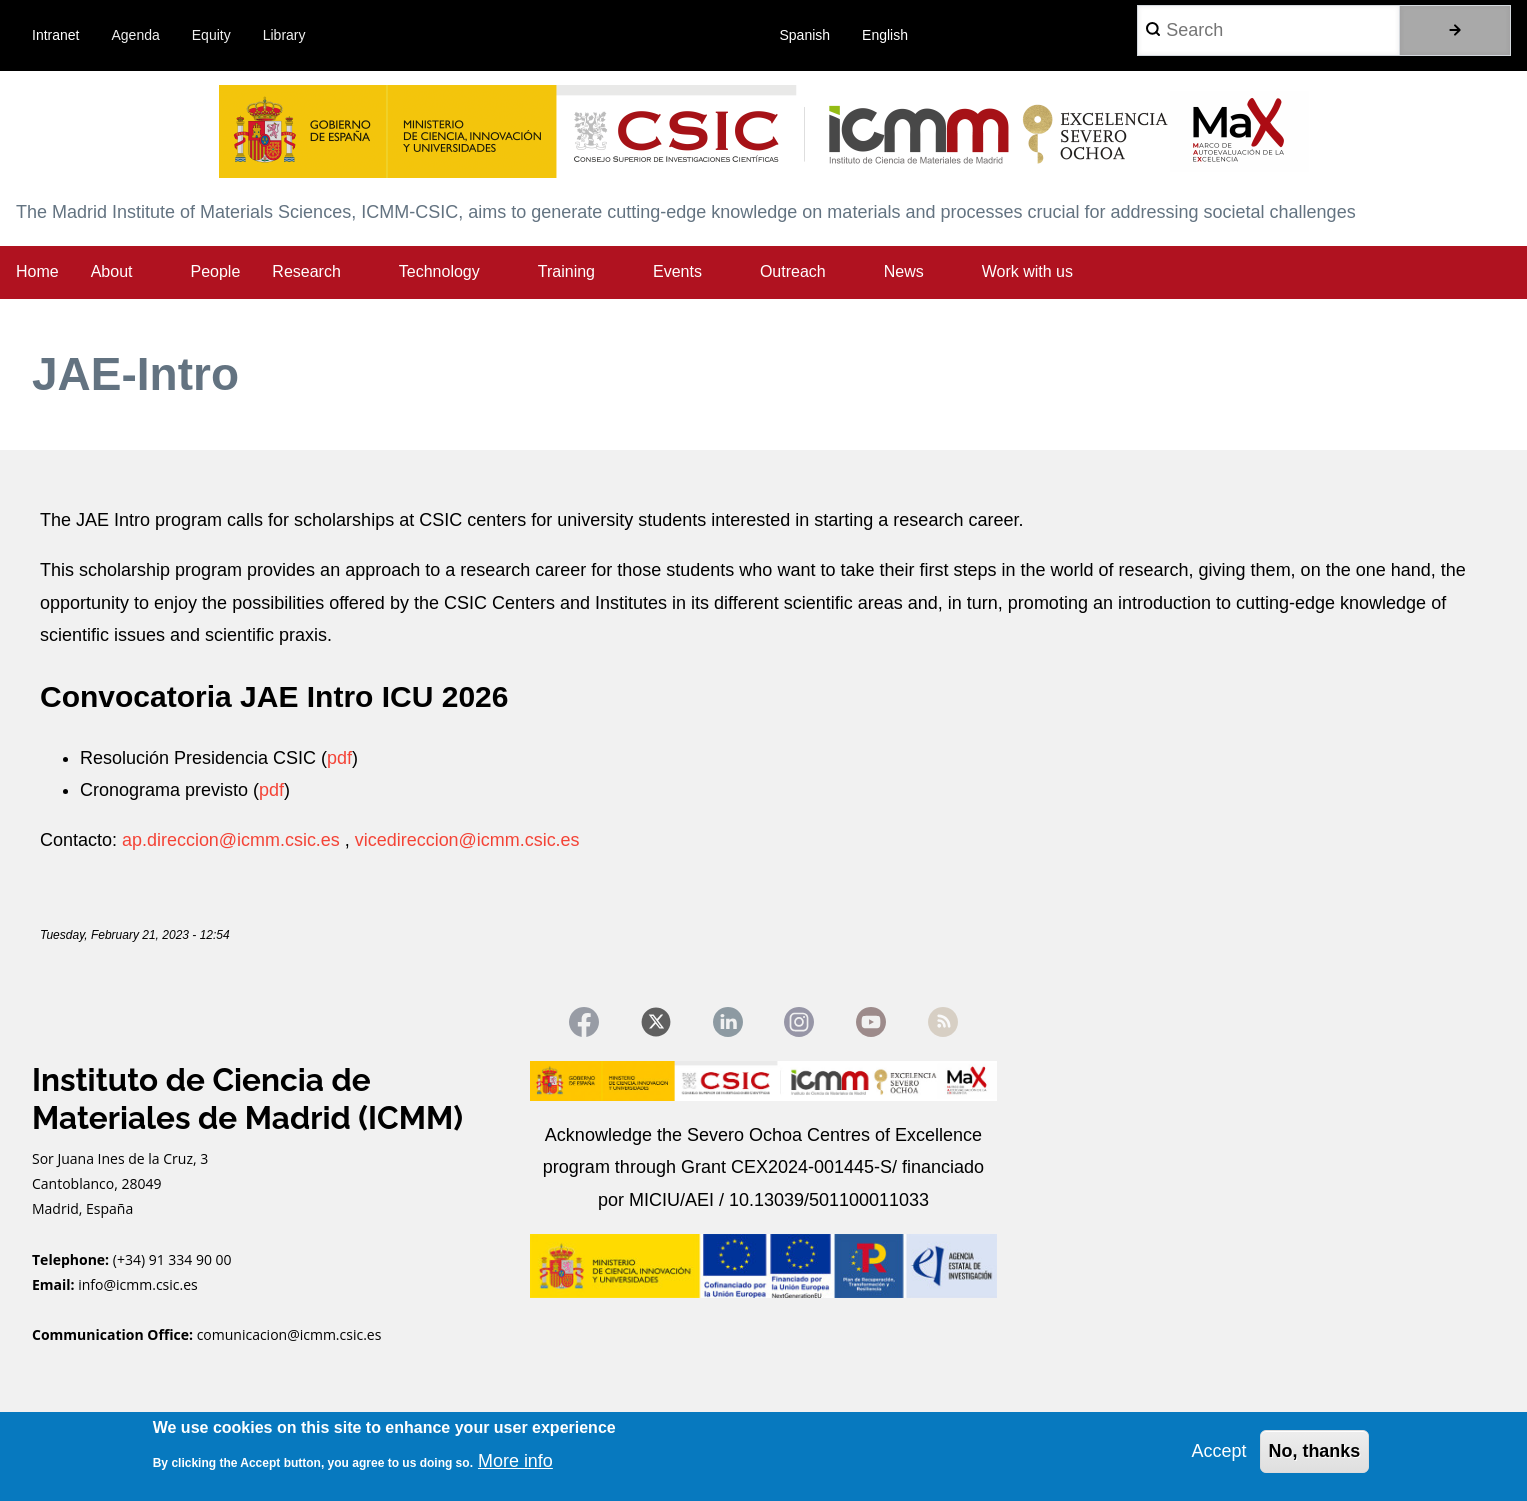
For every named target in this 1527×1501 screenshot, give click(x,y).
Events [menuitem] (677, 271)
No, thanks (1314, 1451)
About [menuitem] (112, 271)
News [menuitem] (904, 271)
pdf (339, 758)
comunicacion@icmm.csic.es (289, 1334)
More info (515, 1461)
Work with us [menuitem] (1027, 271)
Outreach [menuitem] (793, 271)
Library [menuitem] (284, 35)
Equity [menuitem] (211, 35)
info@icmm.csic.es (139, 1284)
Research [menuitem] (306, 271)
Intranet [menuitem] (55, 35)
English (885, 35)
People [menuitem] (216, 271)
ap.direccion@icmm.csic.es (231, 840)
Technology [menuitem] (439, 271)
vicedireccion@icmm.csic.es (467, 840)
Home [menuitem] (37, 271)
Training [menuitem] (566, 271)
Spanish (805, 35)
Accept (1218, 1451)
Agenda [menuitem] (136, 35)
